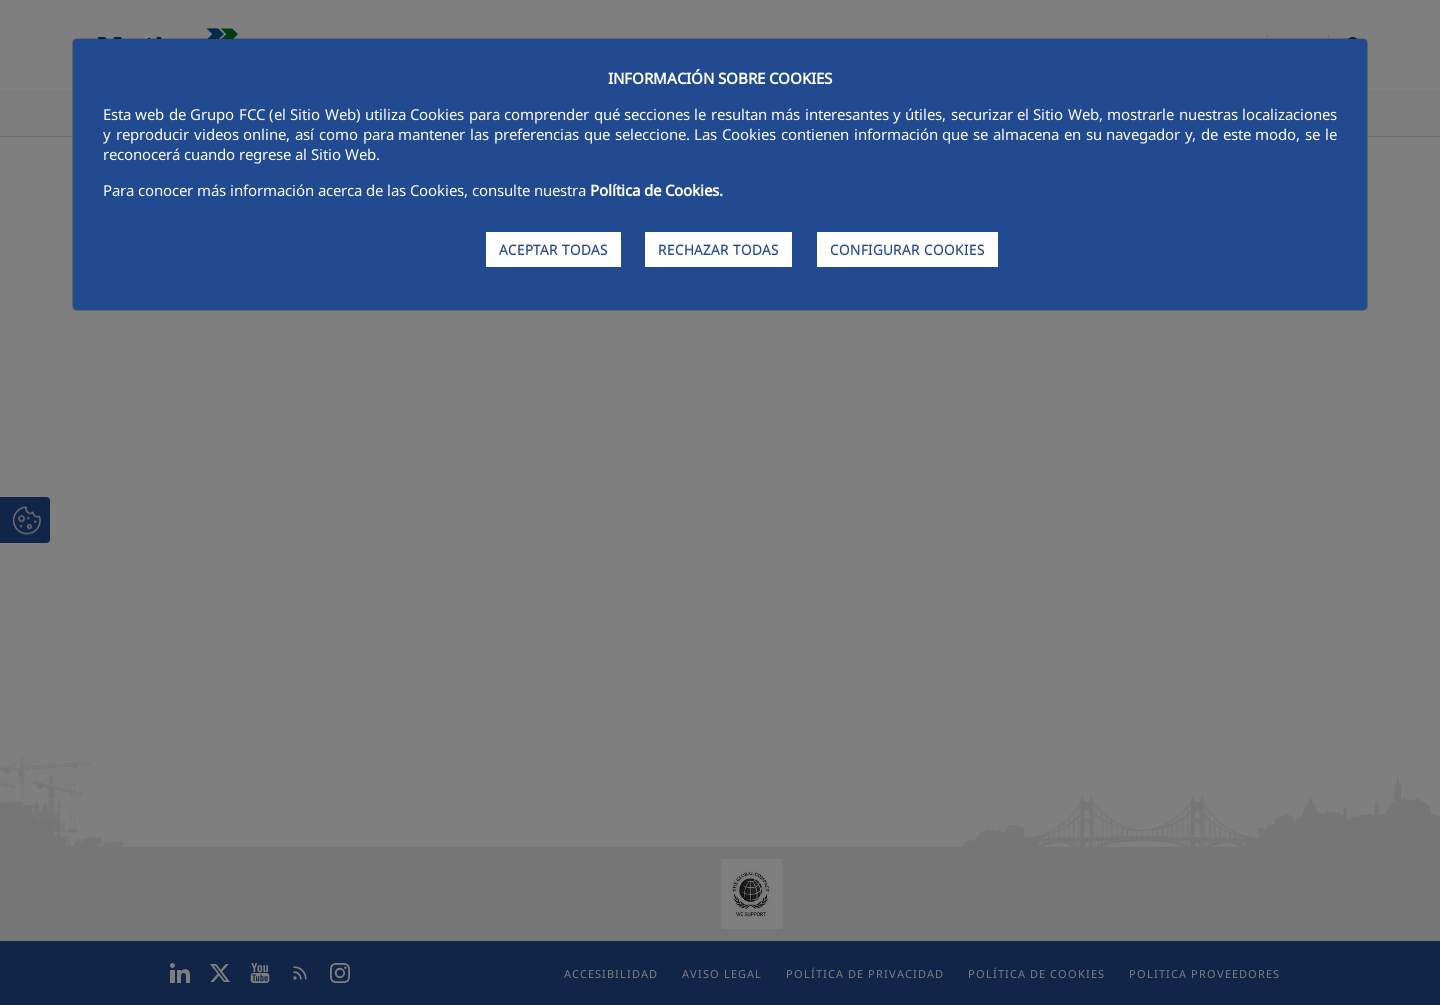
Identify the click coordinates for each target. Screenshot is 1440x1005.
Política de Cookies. (656, 190)
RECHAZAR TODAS (718, 249)
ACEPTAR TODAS (553, 249)
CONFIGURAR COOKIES (907, 249)
